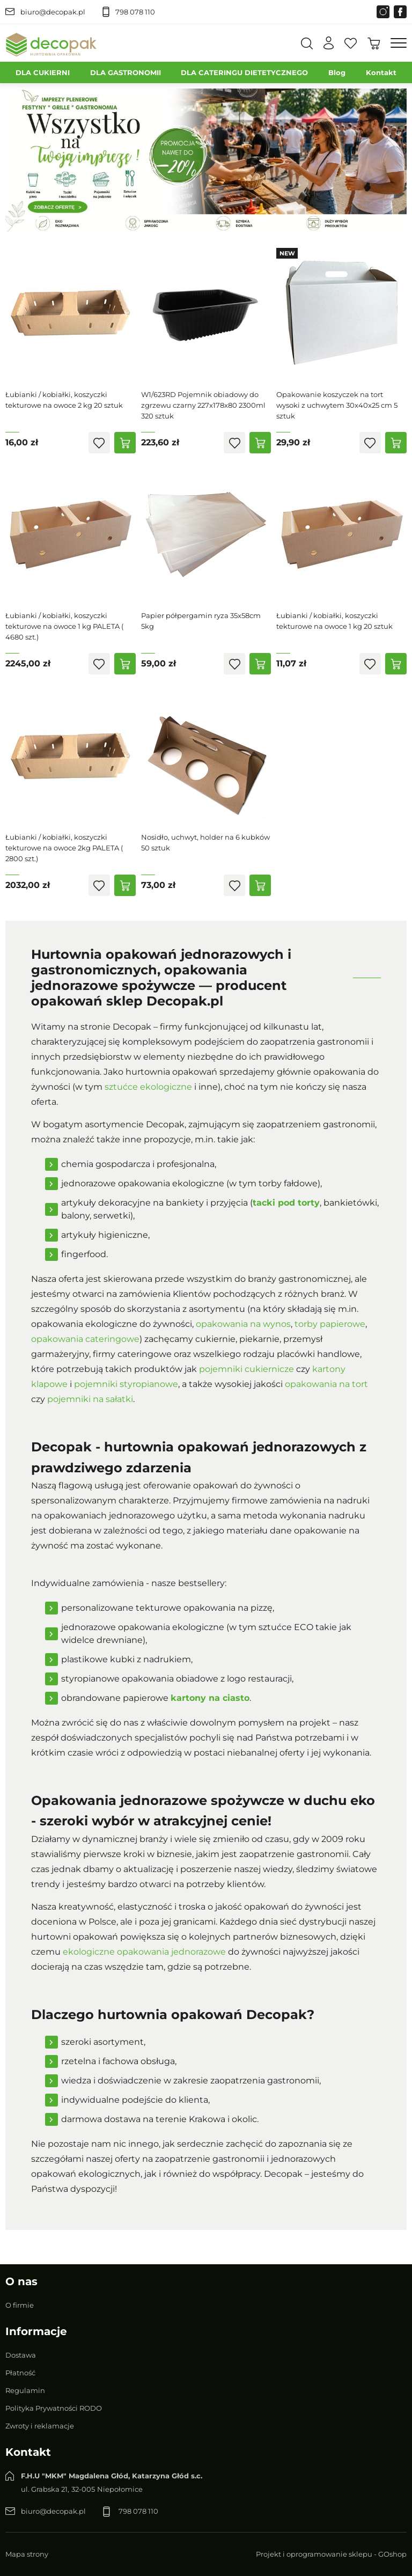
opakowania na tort (326, 1384)
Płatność (20, 2372)
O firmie (19, 2305)
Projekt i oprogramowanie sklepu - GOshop (331, 2554)
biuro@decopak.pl (52, 12)
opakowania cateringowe (85, 1339)
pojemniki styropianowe (126, 1384)
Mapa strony (26, 2554)
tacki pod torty (286, 1203)
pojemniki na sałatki (90, 1399)
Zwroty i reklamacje (39, 2425)
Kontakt (381, 72)
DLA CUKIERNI (43, 72)
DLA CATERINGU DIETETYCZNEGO (244, 72)
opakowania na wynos (243, 1324)
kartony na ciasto (210, 1698)
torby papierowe (330, 1324)
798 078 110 (135, 12)
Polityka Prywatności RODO (53, 2408)
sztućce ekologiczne (148, 1087)
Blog (336, 72)
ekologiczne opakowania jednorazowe (144, 1952)
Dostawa (20, 2355)
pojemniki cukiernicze (246, 1369)
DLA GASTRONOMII (125, 72)
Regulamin (25, 2390)
